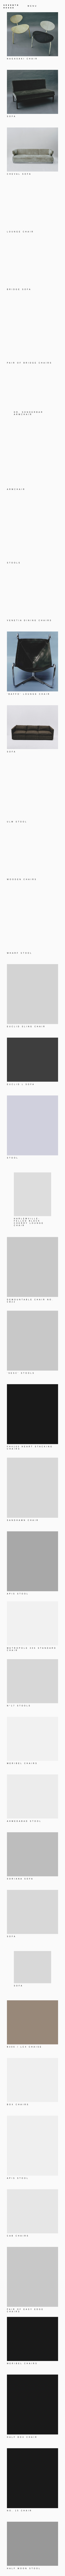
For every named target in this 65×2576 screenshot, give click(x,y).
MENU (32, 6)
